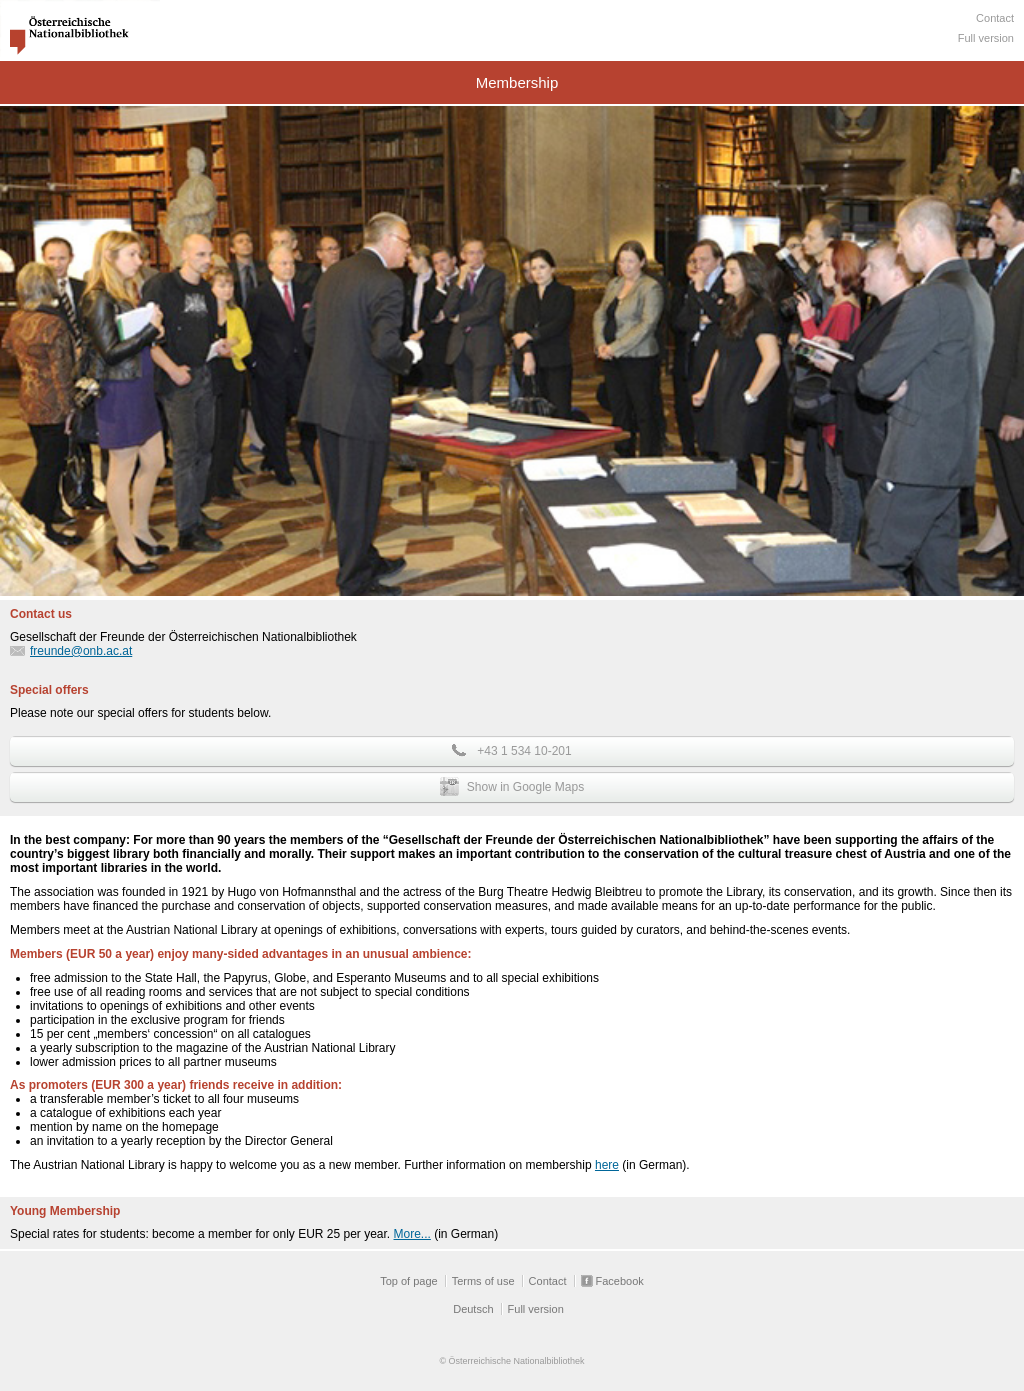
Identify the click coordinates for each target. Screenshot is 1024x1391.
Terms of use (483, 1281)
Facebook (620, 1281)
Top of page (409, 1281)
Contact (995, 18)
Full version (986, 38)
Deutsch (473, 1309)
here (607, 1165)
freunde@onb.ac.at (81, 651)
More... (412, 1234)
